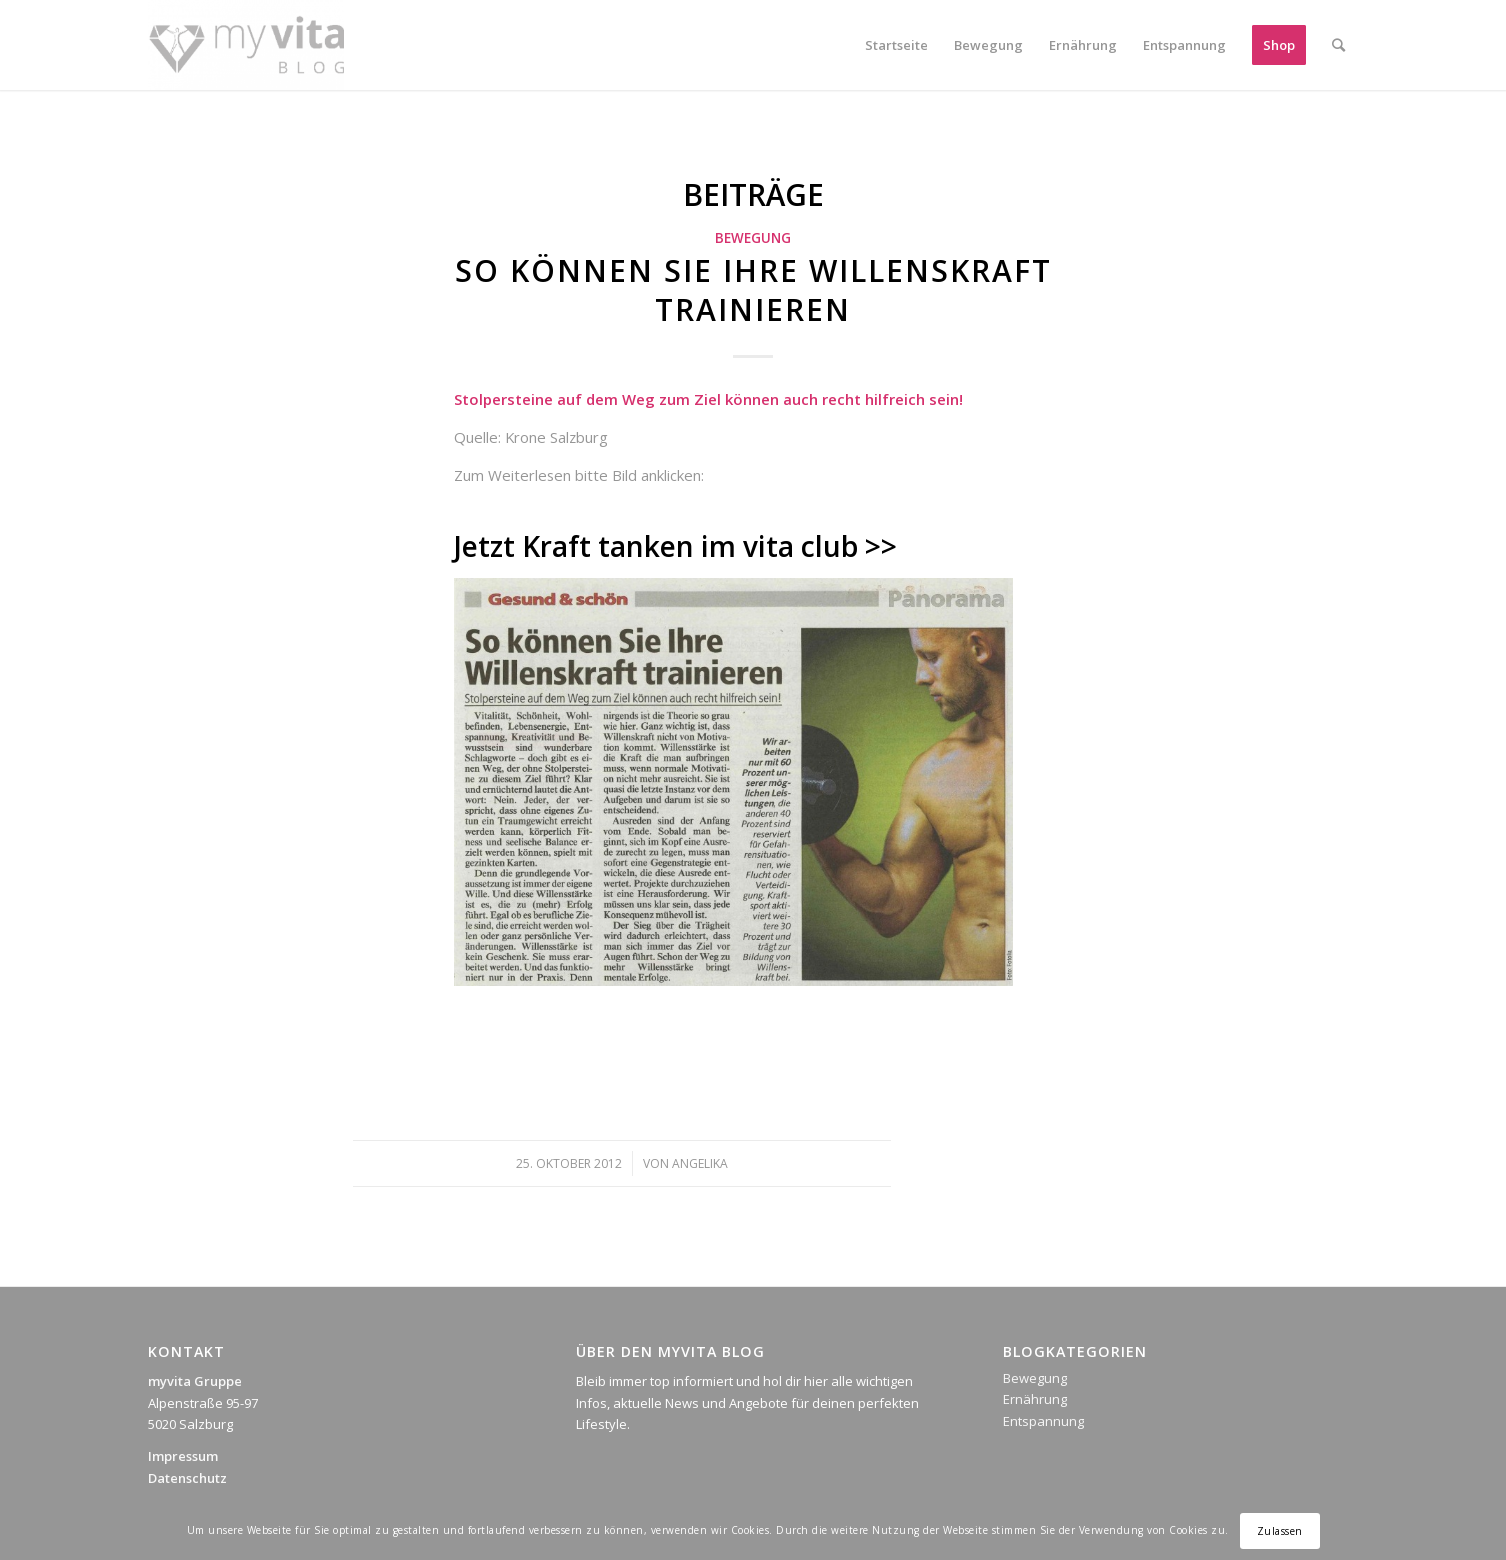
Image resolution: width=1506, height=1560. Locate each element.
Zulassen (1280, 1531)
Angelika (700, 1163)
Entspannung (1043, 1421)
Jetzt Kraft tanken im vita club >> (675, 546)
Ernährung (1035, 1399)
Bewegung (753, 238)
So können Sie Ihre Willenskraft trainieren (753, 290)
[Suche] (1338, 45)
